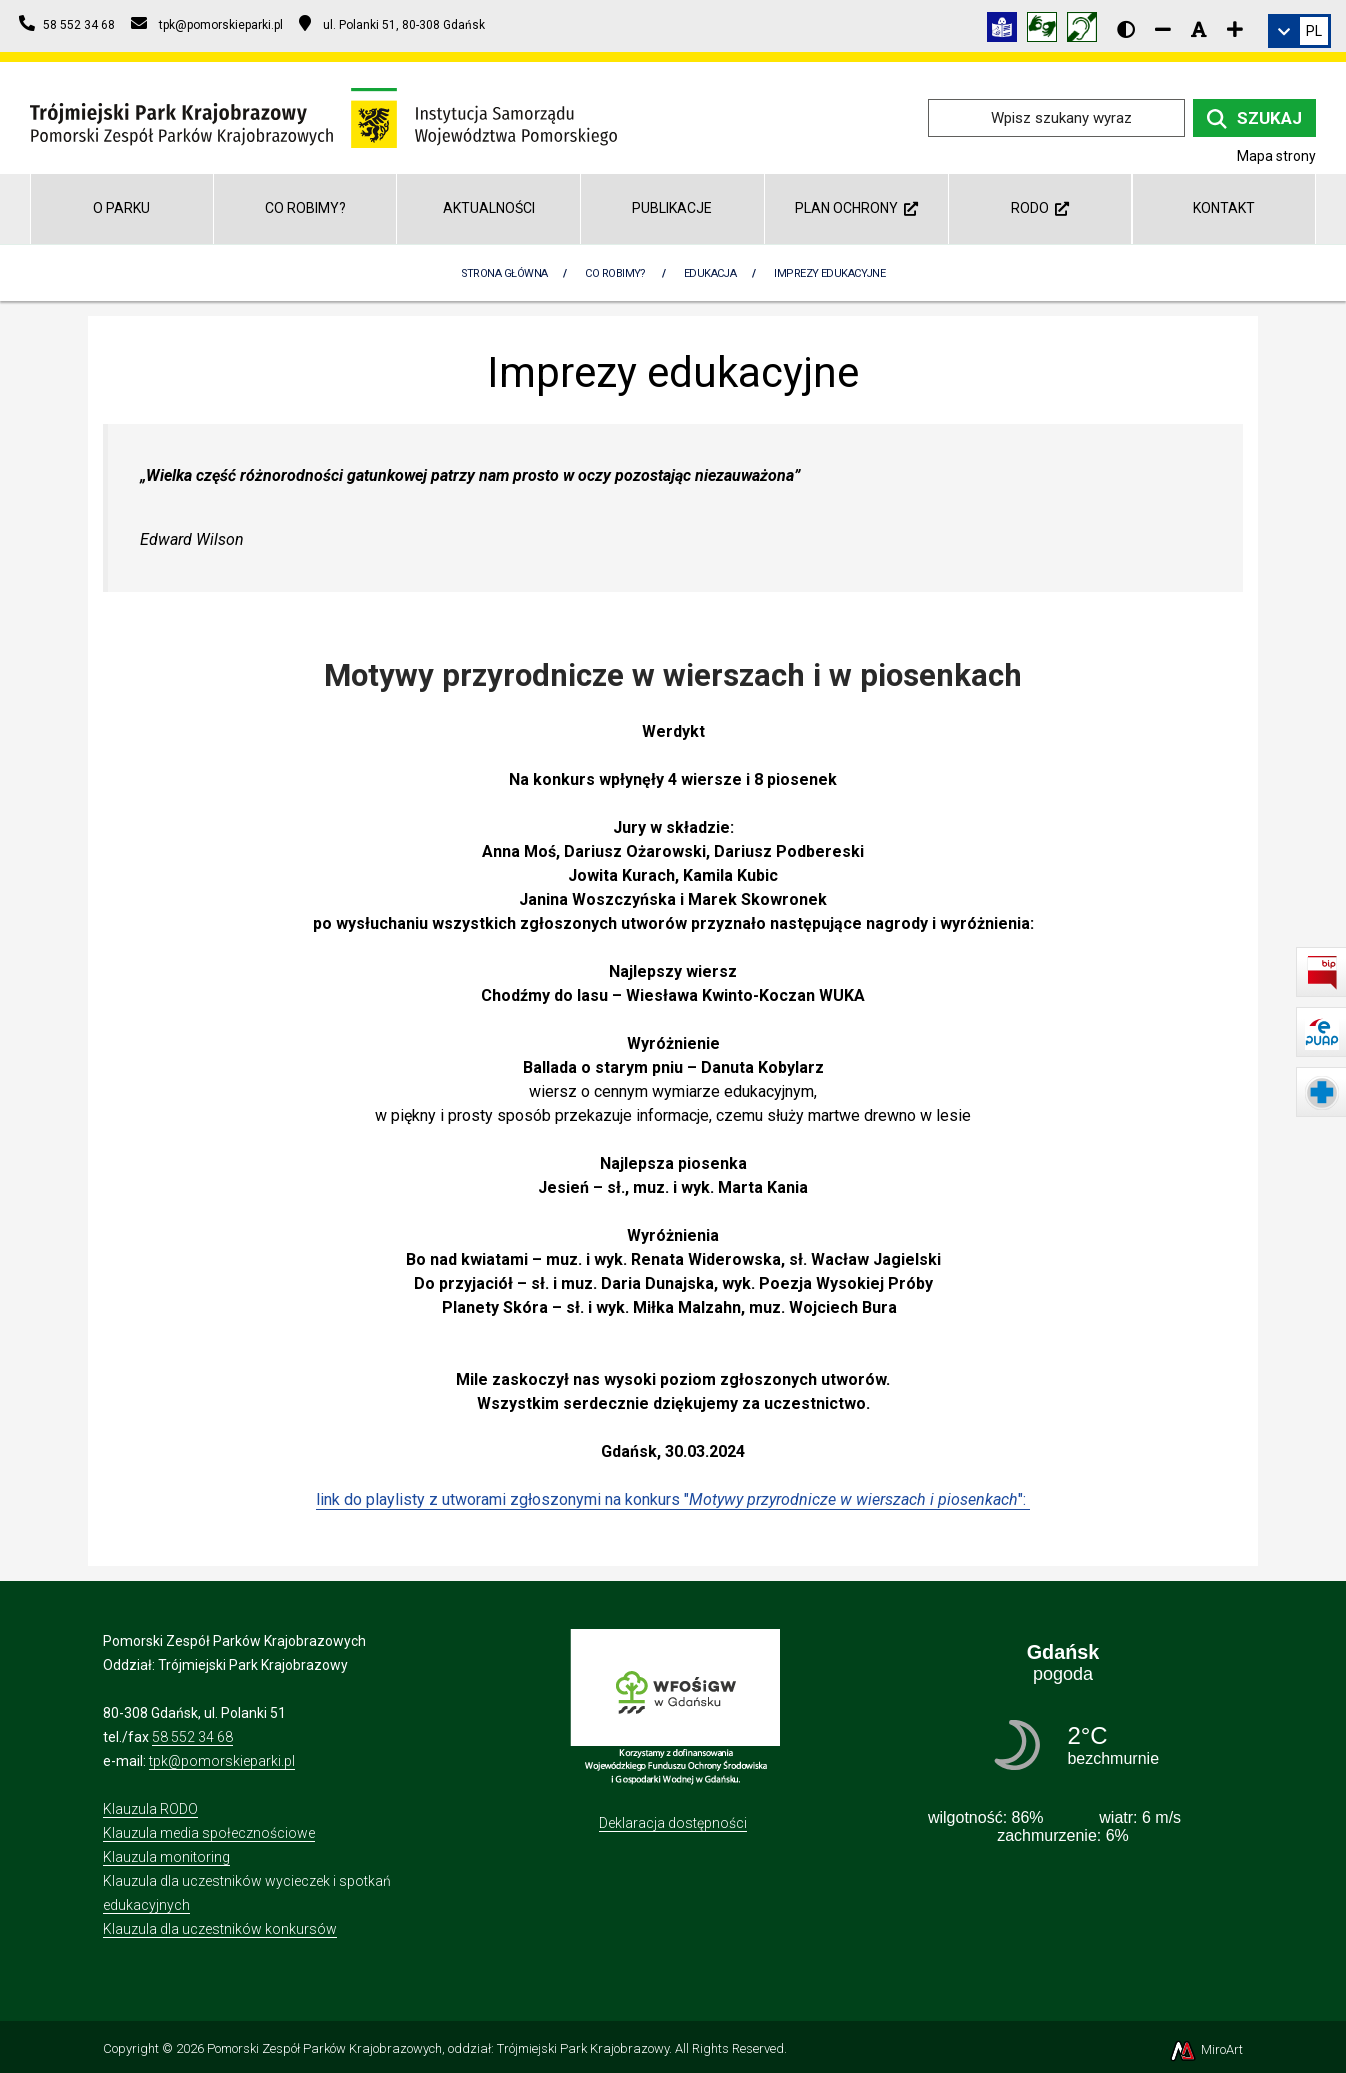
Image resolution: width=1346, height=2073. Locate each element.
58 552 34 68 (192, 1737)
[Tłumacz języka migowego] (1047, 30)
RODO (1040, 208)
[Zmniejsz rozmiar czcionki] (1163, 29)
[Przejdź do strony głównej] (323, 116)
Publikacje (672, 208)
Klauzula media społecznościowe (209, 1833)
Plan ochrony (856, 208)
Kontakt (1224, 208)
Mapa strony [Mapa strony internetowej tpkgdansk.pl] (1276, 156)
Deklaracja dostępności (673, 1823)
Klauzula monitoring (166, 1857)
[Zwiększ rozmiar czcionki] (1235, 29)
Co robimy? (305, 208)
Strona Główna (504, 273)
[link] (1299, 31)
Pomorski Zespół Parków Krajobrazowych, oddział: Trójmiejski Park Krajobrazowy (438, 2048)
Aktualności (489, 208)
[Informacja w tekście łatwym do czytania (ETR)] (1007, 30)
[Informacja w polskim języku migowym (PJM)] (1087, 30)
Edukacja (710, 273)
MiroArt (1205, 2049)
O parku (121, 208)
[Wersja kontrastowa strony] (1126, 29)
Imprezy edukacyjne (829, 273)
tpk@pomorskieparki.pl (222, 1761)
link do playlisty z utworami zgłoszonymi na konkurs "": (673, 1499)
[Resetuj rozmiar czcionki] (1199, 29)
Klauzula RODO (150, 1809)
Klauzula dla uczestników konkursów (220, 1929)
